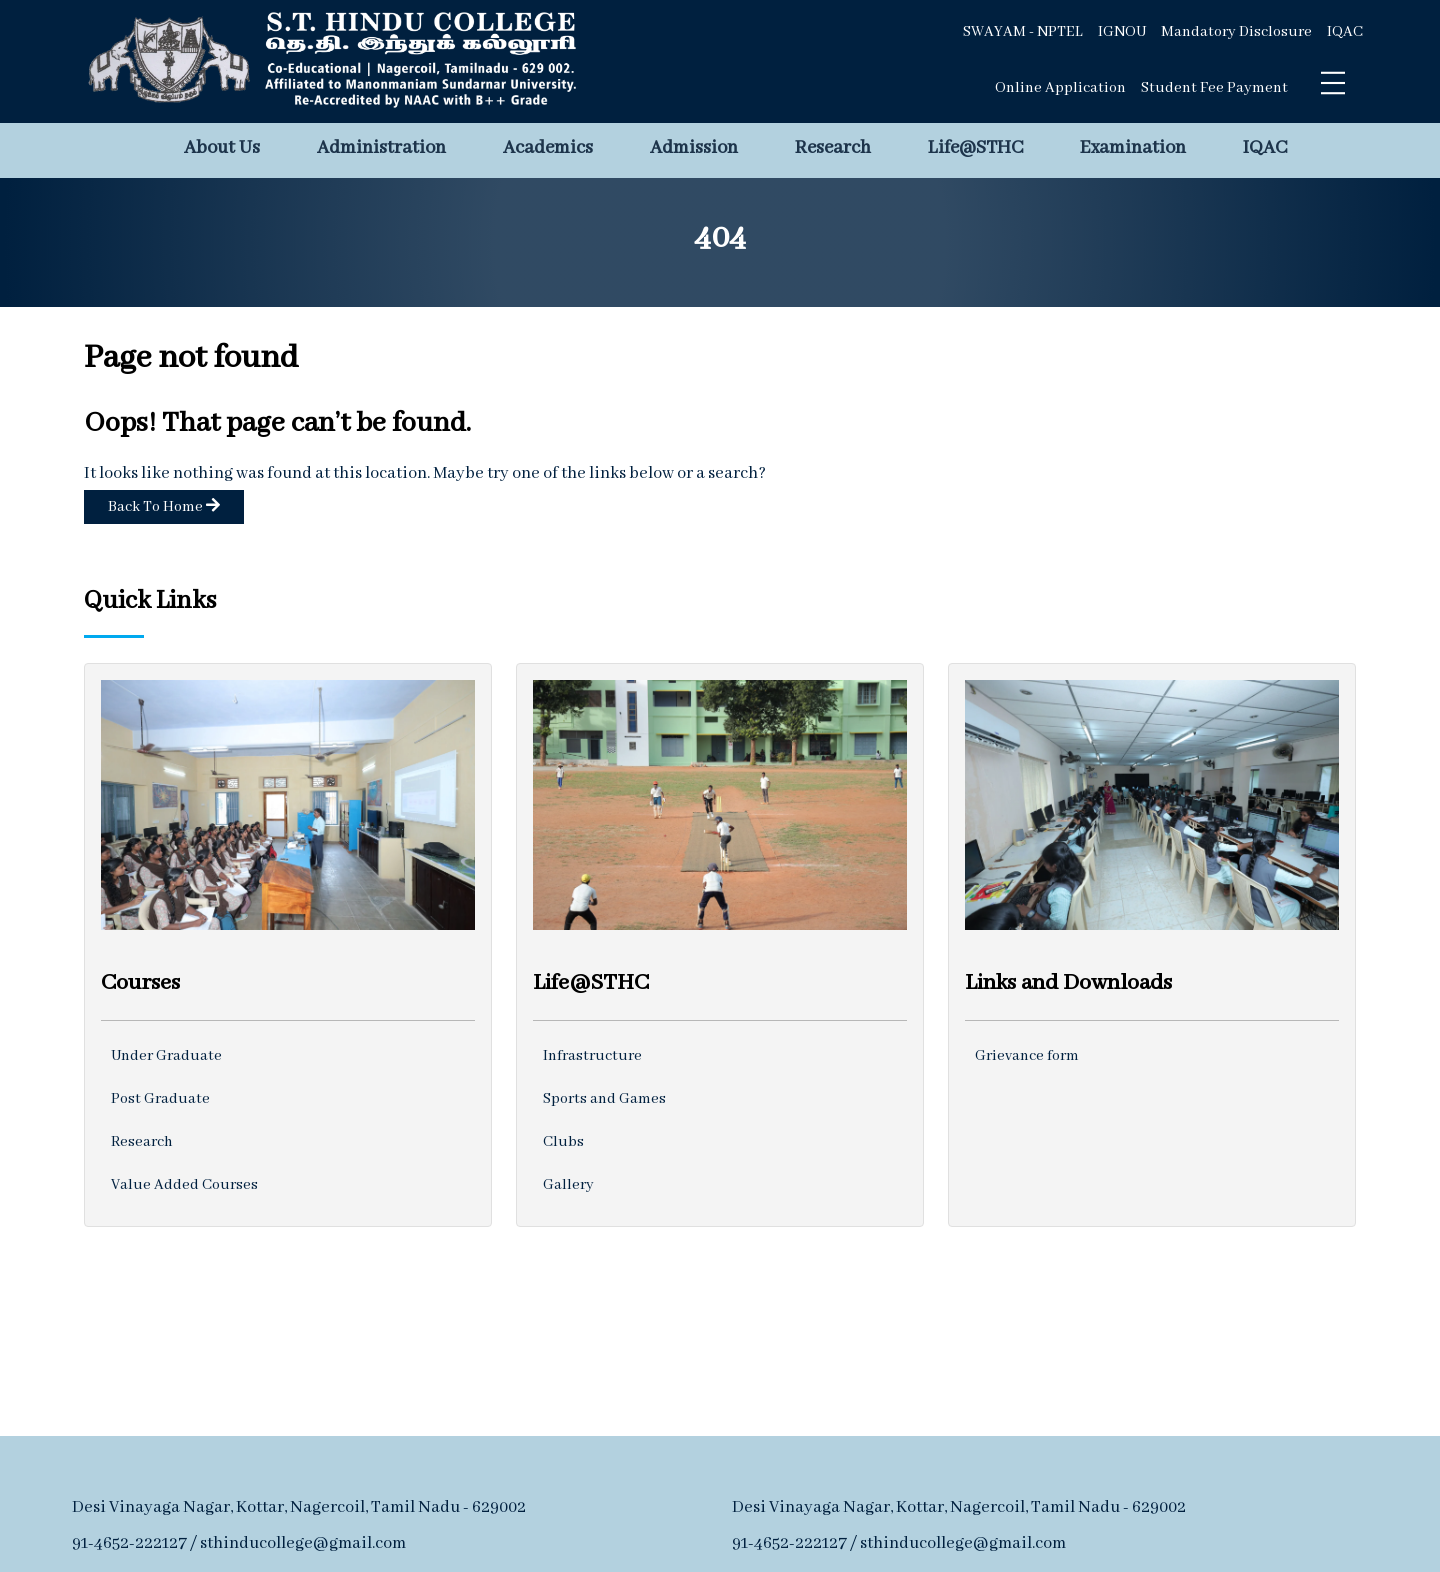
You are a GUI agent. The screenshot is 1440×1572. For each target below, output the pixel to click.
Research (833, 148)
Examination (1133, 148)
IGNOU (1122, 32)
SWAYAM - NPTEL (1023, 32)
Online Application (1060, 88)
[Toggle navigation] (1333, 83)
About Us (222, 148)
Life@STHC (975, 148)
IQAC (1345, 32)
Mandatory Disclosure (1236, 32)
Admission (694, 148)
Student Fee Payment (1214, 88)
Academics (548, 148)
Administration (381, 148)
